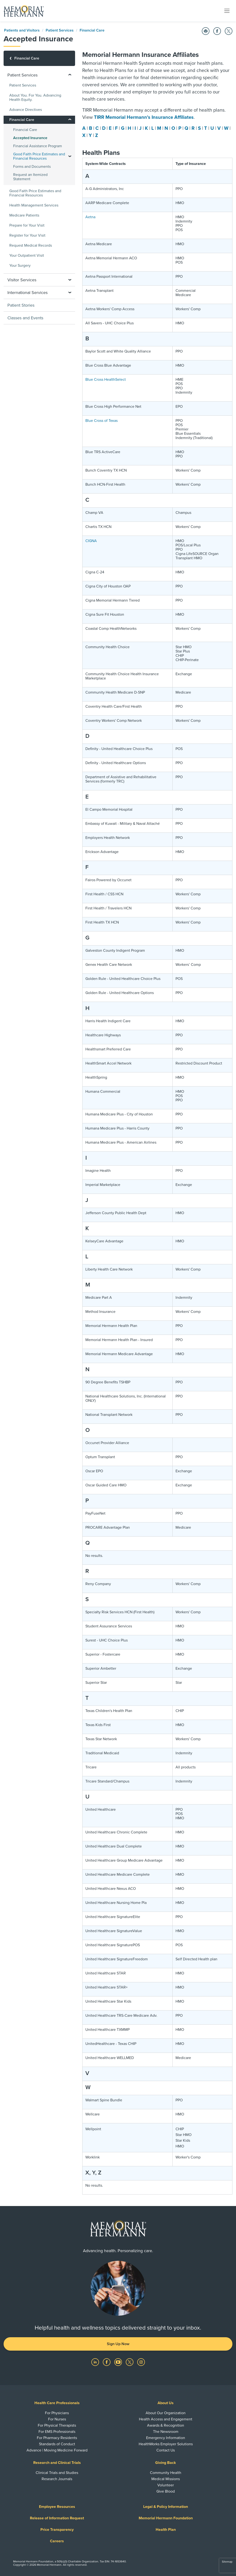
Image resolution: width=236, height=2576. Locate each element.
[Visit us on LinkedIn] (95, 2361)
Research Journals (57, 2479)
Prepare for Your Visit (26, 225)
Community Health (165, 2473)
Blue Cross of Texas (101, 420)
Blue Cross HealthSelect (105, 379)
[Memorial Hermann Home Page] (24, 11)
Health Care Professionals (57, 2403)
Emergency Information (165, 2438)
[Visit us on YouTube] (118, 2361)
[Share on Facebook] (217, 31)
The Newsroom (165, 2431)
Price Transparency (57, 2529)
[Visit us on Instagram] (141, 2361)
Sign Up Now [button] (118, 2344)
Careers (57, 2541)
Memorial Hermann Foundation (166, 2518)
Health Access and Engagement (165, 2419)
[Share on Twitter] (228, 31)
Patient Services (60, 30)
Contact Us (165, 2450)
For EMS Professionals (56, 2431)
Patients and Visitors (22, 30)
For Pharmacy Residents (57, 2438)
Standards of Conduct (57, 2444)
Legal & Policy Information (165, 2506)
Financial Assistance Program (37, 146)
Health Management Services (33, 205)
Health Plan (166, 2529)
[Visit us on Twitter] (130, 2361)
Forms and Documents (32, 166)
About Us (166, 2403)
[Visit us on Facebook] (107, 2361)
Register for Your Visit (27, 235)
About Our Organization (166, 2413)
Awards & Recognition (165, 2425)
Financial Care (92, 30)
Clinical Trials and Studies (57, 2473)
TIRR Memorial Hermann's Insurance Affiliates (144, 117)
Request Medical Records (30, 245)
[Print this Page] (205, 31)
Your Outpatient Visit (26, 255)
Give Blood (165, 2491)
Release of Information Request (57, 2518)
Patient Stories (20, 305)
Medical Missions (165, 2479)
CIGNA (91, 540)
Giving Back (165, 2462)
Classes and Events (25, 318)
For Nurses (57, 2419)
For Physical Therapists (57, 2425)
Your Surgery (20, 265)
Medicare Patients (24, 215)
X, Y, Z (93, 2172)
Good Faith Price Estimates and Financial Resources (35, 193)
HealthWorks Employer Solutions (166, 2444)
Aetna (90, 217)
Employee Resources (57, 2506)
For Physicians (57, 2413)
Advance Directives (25, 109)
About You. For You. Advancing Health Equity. (35, 97)
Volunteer (165, 2485)
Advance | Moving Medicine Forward (57, 2450)
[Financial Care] (39, 58)
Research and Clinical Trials (57, 2462)
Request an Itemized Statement (30, 176)
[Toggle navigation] (226, 10)
